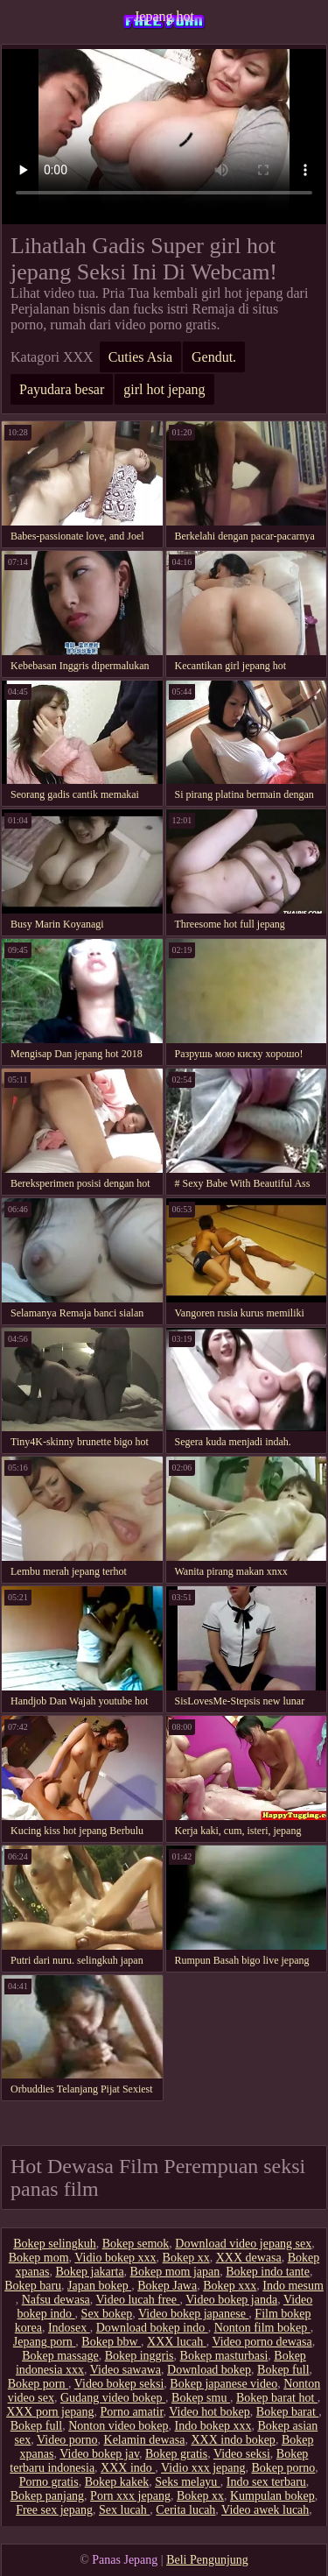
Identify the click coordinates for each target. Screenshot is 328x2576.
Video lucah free (138, 2299)
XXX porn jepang (50, 2411)
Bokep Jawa (167, 2285)
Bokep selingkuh (54, 2243)
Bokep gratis (176, 2453)
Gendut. (214, 356)
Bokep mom (39, 2257)
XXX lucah (176, 2341)
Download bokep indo (152, 2327)
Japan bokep (99, 2285)
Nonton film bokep (262, 2327)
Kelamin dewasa (144, 2439)
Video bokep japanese (193, 2313)
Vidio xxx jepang (203, 2467)
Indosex (69, 2327)
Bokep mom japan (175, 2271)
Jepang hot (164, 16)
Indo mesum (293, 2285)
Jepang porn (44, 2341)
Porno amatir (131, 2411)
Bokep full (283, 2369)
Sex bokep (107, 2313)
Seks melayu (187, 2481)
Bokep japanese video (223, 2383)
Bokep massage (60, 2355)
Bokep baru (32, 2285)
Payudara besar (61, 389)
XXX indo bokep (233, 2439)
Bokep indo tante (268, 2271)
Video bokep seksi (119, 2383)
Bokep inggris (139, 2355)
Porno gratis (49, 2481)
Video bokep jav (99, 2453)
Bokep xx (186, 2257)
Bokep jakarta (89, 2271)
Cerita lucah (185, 2509)
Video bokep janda (231, 2299)
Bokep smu (200, 2397)
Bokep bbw (111, 2341)
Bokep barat (287, 2411)
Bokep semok (136, 2243)
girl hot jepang (164, 389)
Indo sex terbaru (266, 2481)
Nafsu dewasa (56, 2299)
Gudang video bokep (112, 2397)
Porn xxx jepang (130, 2495)
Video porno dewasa (261, 2341)
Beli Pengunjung (207, 2559)
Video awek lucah (265, 2509)
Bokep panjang (47, 2495)
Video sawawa (125, 2369)
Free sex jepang (54, 2509)
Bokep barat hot (277, 2397)
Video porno (67, 2439)
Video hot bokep (209, 2411)
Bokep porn (38, 2383)
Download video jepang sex (243, 2243)
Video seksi (241, 2453)
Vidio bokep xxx (115, 2257)
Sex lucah (124, 2509)
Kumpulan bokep (272, 2495)
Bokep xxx (229, 2285)
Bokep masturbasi (224, 2355)
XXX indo (128, 2467)
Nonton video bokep (118, 2425)
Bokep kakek (117, 2481)
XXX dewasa (249, 2257)
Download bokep (209, 2369)
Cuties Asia (140, 356)
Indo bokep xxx (213, 2425)
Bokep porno (283, 2467)
